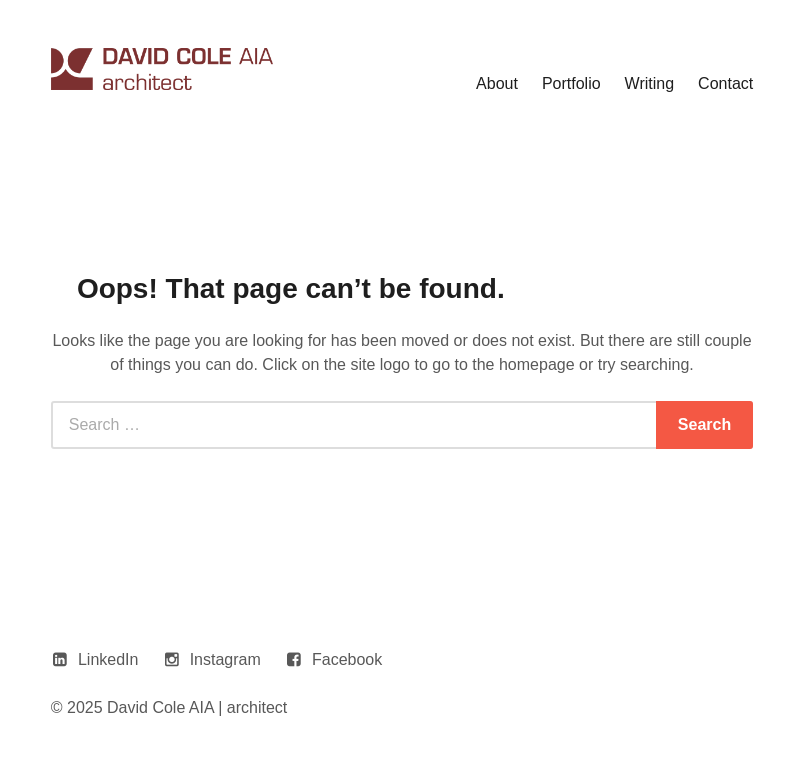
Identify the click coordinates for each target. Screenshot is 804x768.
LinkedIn (108, 659)
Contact (725, 83)
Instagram (225, 659)
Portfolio (571, 83)
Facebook (347, 659)
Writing (650, 83)
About (497, 83)
